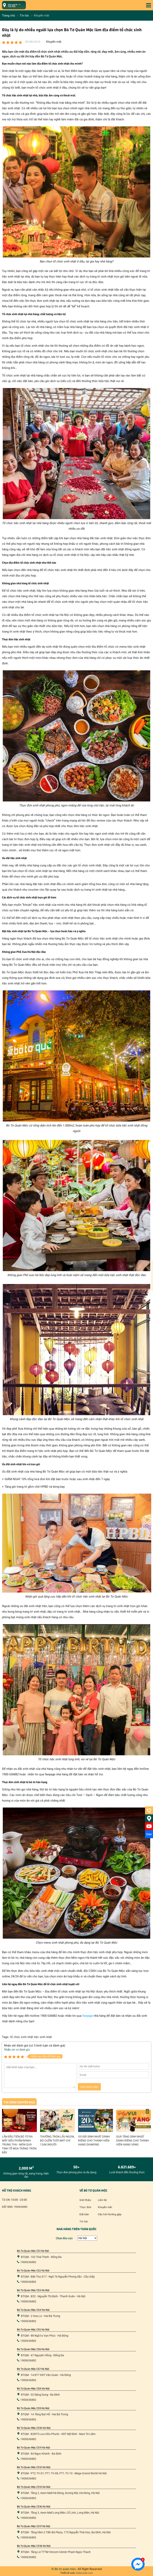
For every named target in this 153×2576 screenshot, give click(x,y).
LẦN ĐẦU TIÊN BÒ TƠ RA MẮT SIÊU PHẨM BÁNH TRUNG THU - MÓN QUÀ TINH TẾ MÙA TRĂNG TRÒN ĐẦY (19, 2144)
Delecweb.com (84, 2572)
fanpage (87, 2016)
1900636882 (20, 2206)
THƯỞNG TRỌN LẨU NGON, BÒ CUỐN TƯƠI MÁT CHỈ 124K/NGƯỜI (57, 2140)
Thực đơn (85, 2207)
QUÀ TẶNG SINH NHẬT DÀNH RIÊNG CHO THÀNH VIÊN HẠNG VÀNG (132, 2140)
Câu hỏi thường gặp (109, 2214)
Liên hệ (102, 2200)
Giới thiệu (85, 2200)
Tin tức (83, 2221)
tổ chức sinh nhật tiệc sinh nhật (31, 2037)
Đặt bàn (84, 2214)
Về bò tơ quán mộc (93, 2190)
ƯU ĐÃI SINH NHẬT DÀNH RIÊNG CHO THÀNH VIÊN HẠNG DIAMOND (94, 2140)
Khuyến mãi (105, 2207)
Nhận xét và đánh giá (17, 2049)
